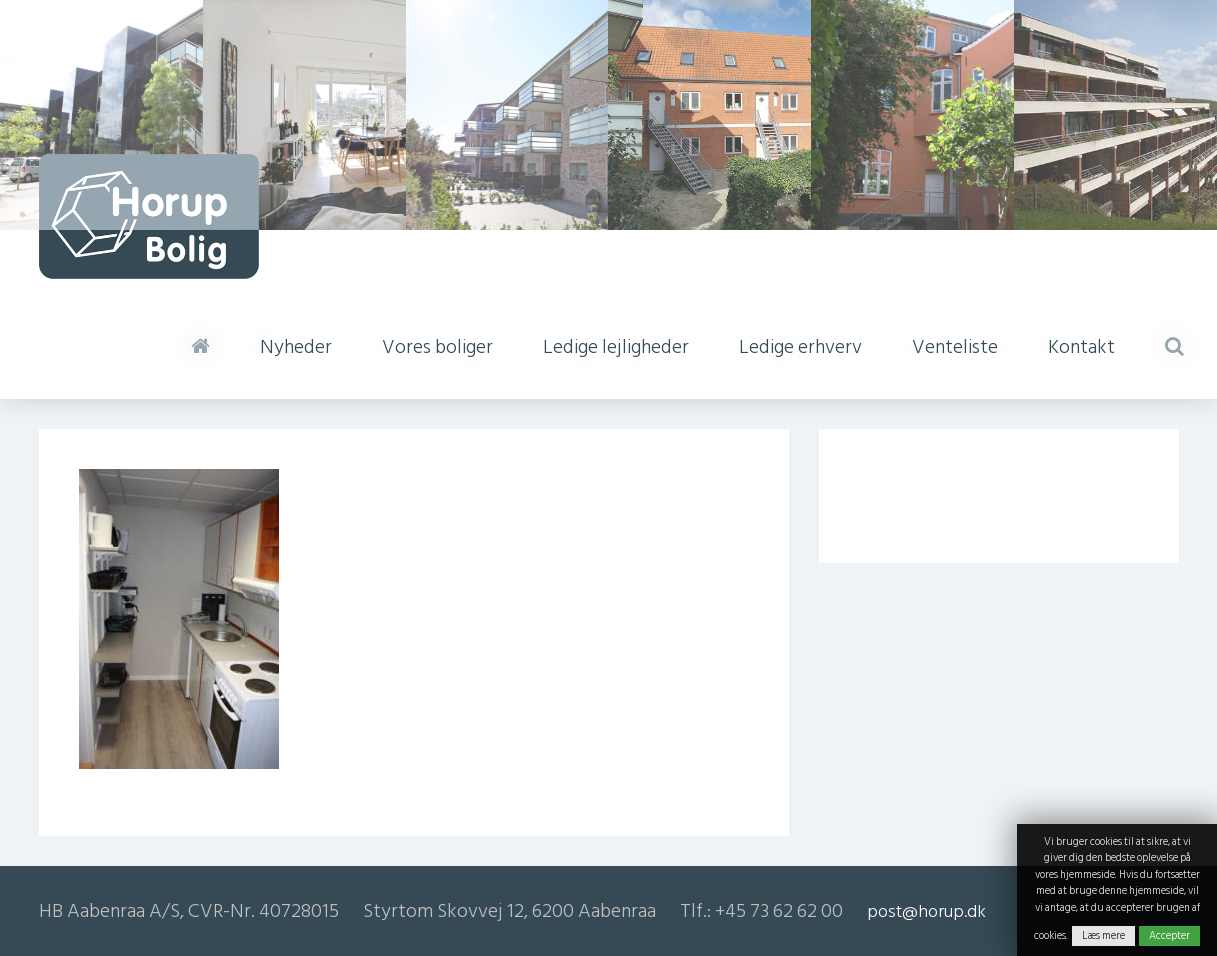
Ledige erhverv (800, 347)
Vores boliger (437, 347)
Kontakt (1081, 347)
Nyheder (296, 347)
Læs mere (1103, 936)
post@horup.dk (926, 911)
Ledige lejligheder (616, 347)
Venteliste (955, 347)
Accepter (1169, 936)
